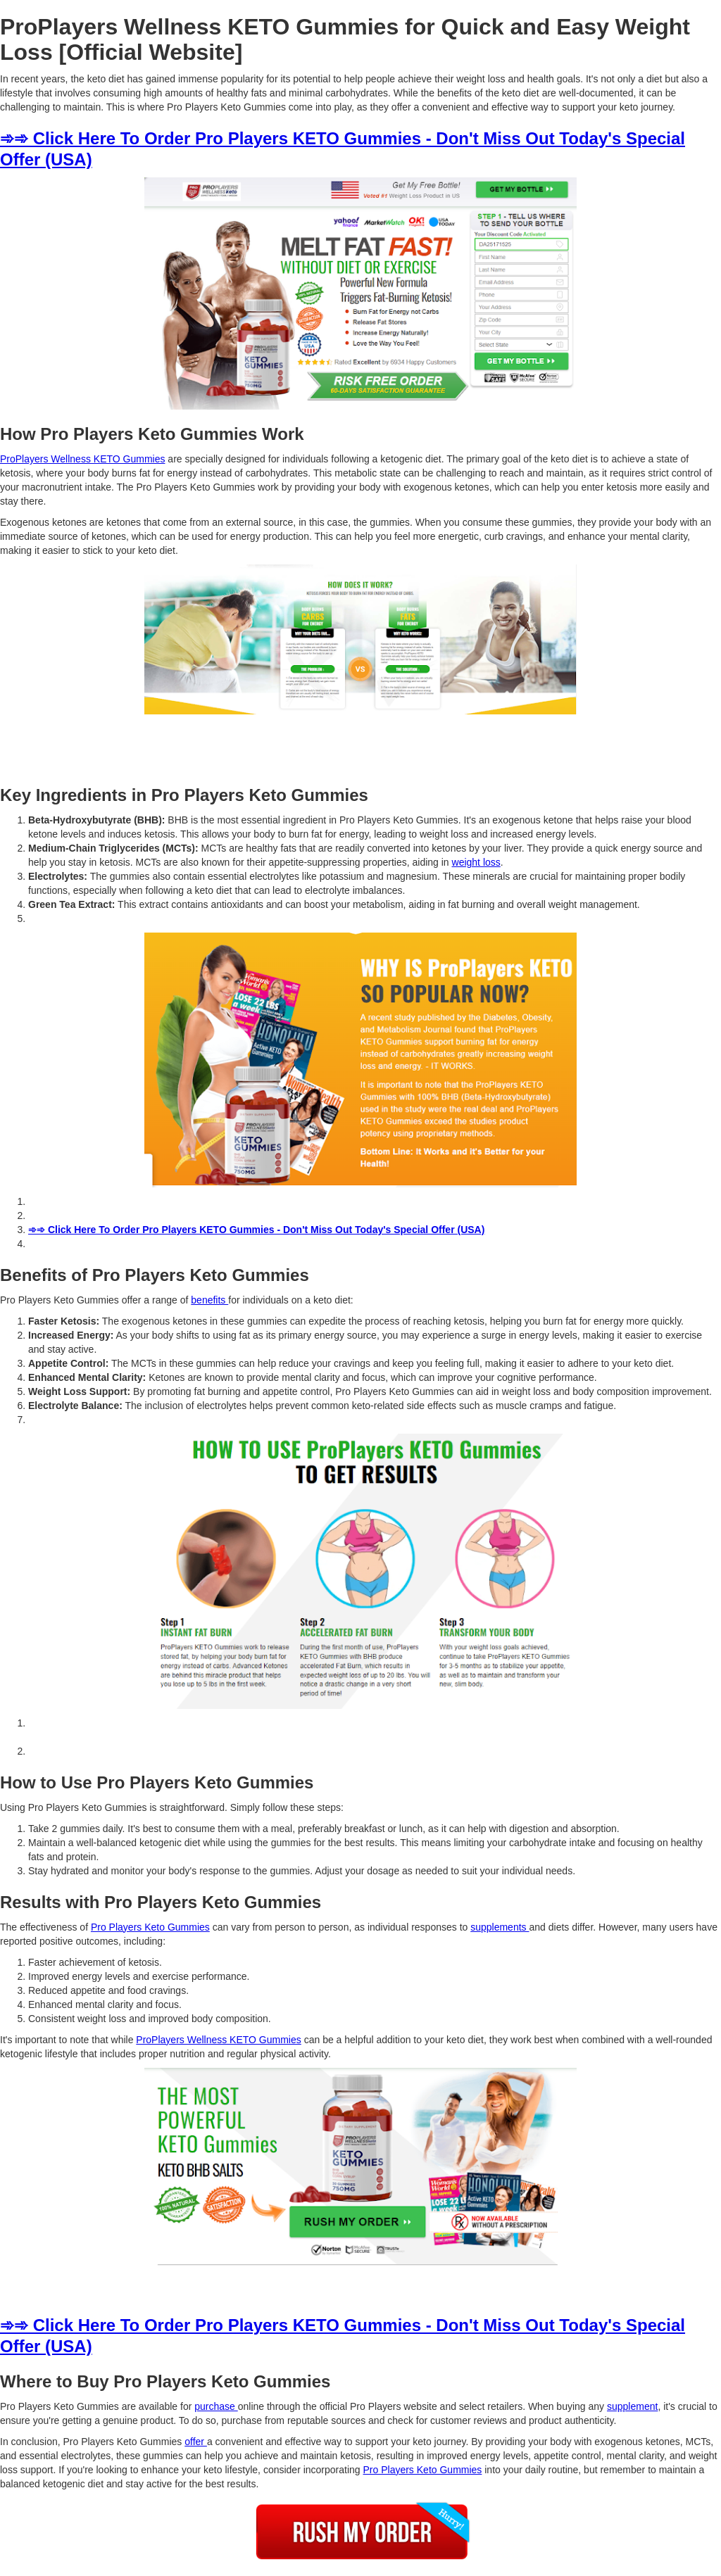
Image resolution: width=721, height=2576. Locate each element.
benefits (209, 1300)
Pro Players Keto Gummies (150, 1927)
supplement (632, 2406)
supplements (499, 1927)
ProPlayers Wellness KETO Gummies (82, 459)
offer (195, 2441)
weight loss (476, 862)
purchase (215, 2406)
